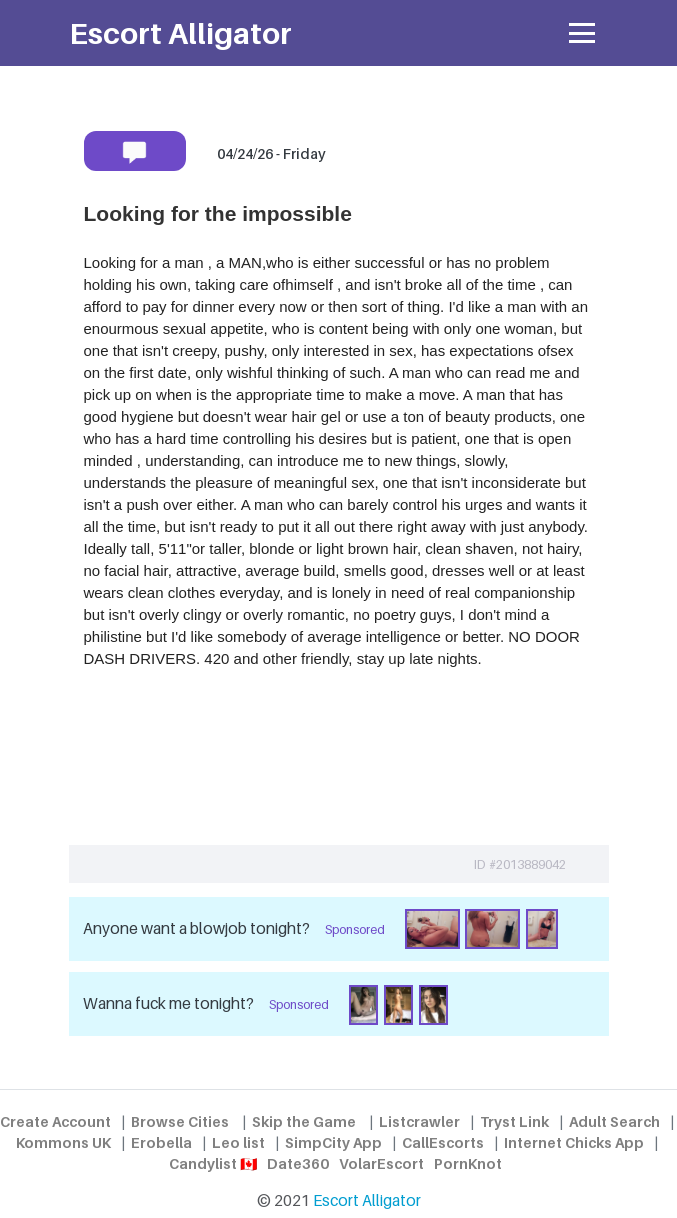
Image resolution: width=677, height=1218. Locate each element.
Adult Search (614, 1121)
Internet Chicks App (574, 1142)
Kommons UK (63, 1142)
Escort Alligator (367, 1200)
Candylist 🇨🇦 (213, 1163)
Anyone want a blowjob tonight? (196, 928)
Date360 (298, 1163)
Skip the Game (304, 1121)
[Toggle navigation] (582, 33)
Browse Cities (180, 1121)
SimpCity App (333, 1142)
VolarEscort (381, 1163)
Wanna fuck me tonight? (168, 1003)
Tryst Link (514, 1121)
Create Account (55, 1121)
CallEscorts (443, 1142)
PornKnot (468, 1163)
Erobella (161, 1142)
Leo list (238, 1142)
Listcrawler (419, 1121)
